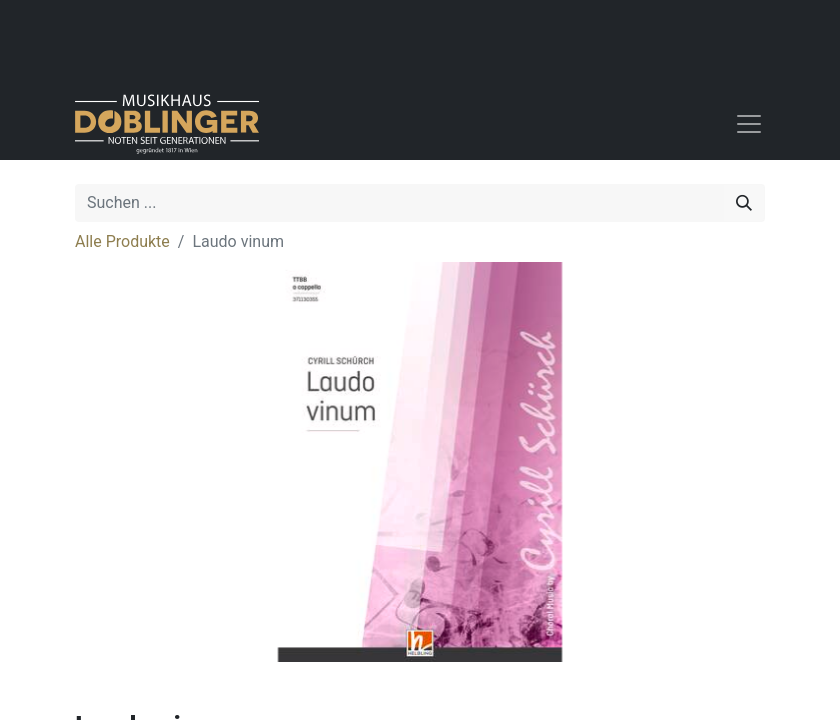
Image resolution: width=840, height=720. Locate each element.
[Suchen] (744, 203)
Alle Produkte (122, 241)
